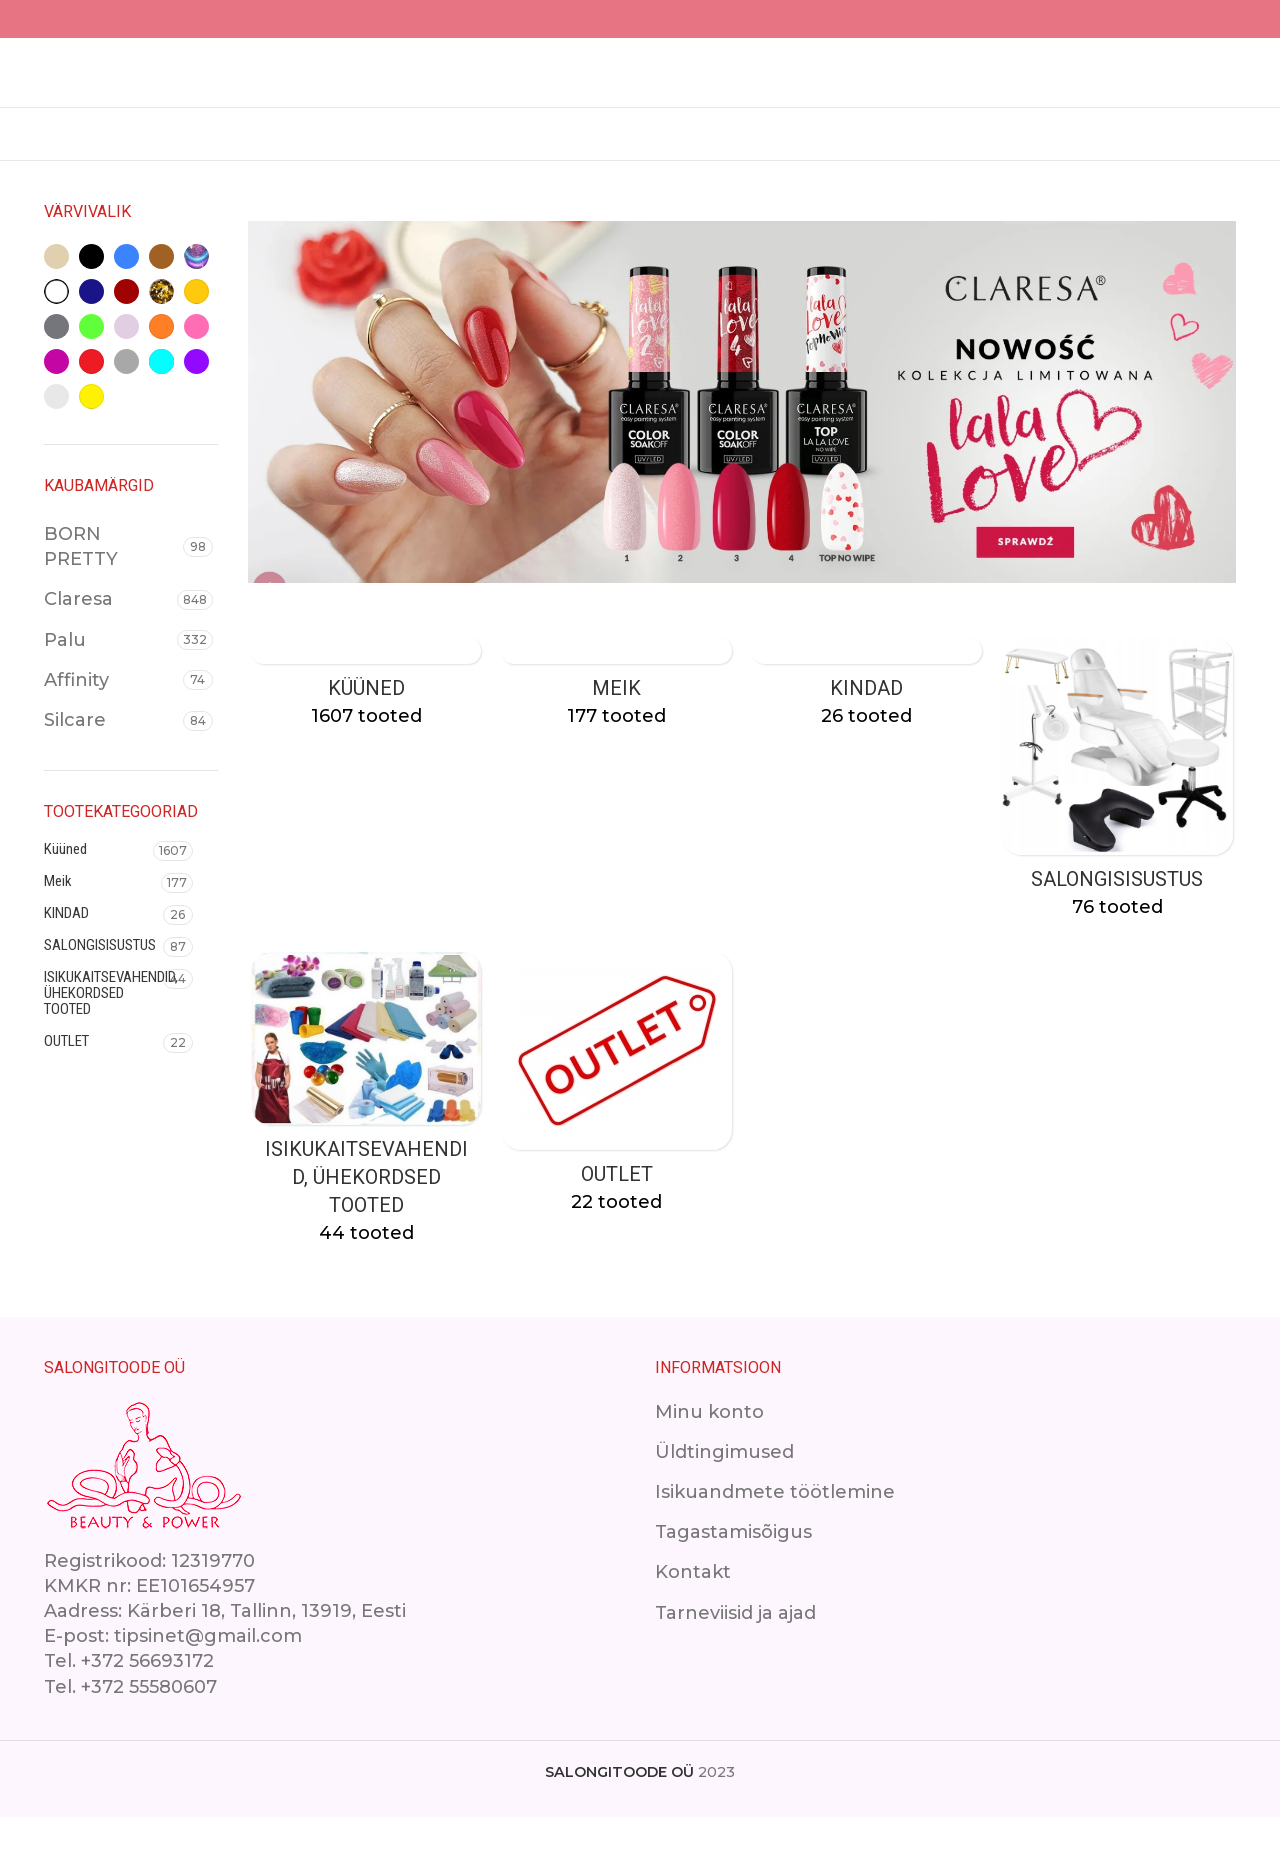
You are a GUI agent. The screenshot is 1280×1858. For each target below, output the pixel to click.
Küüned (65, 887)
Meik (58, 919)
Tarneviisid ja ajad (735, 1653)
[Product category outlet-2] (616, 1129)
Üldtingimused (724, 1493)
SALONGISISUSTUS (100, 983)
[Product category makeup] (616, 727)
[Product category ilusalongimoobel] (1120, 823)
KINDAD (66, 951)
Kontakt (693, 1613)
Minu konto (709, 1452)
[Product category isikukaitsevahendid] (364, 1145)
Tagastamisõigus (733, 1573)
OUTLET (66, 1079)
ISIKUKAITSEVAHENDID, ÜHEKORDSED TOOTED (103, 1031)
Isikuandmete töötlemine (775, 1533)
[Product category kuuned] (364, 727)
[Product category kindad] (868, 727)
